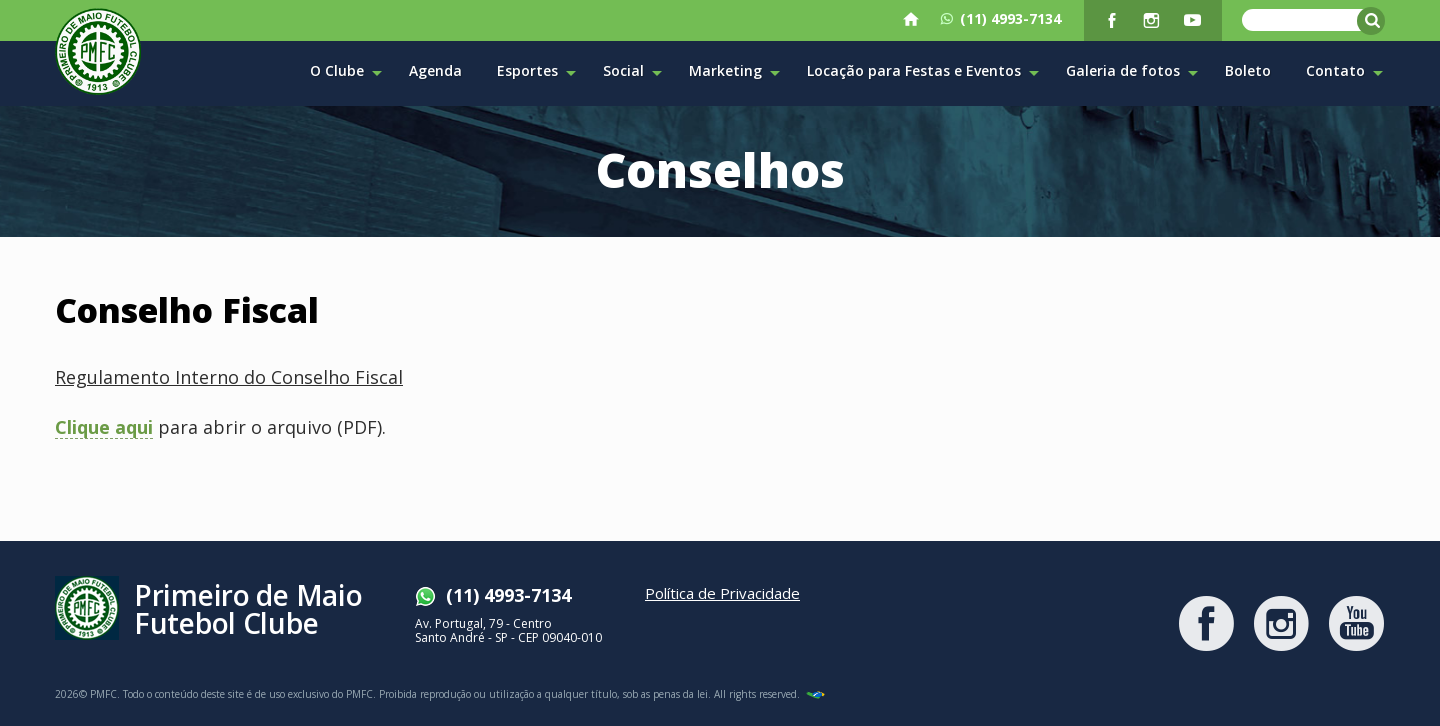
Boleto (1248, 70)
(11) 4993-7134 (1000, 19)
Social (632, 72)
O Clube (346, 72)
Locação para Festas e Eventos (923, 72)
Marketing (734, 72)
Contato (1344, 72)
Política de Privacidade (722, 593)
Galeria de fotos (1132, 72)
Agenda (435, 70)
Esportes (536, 72)
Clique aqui (104, 428)
